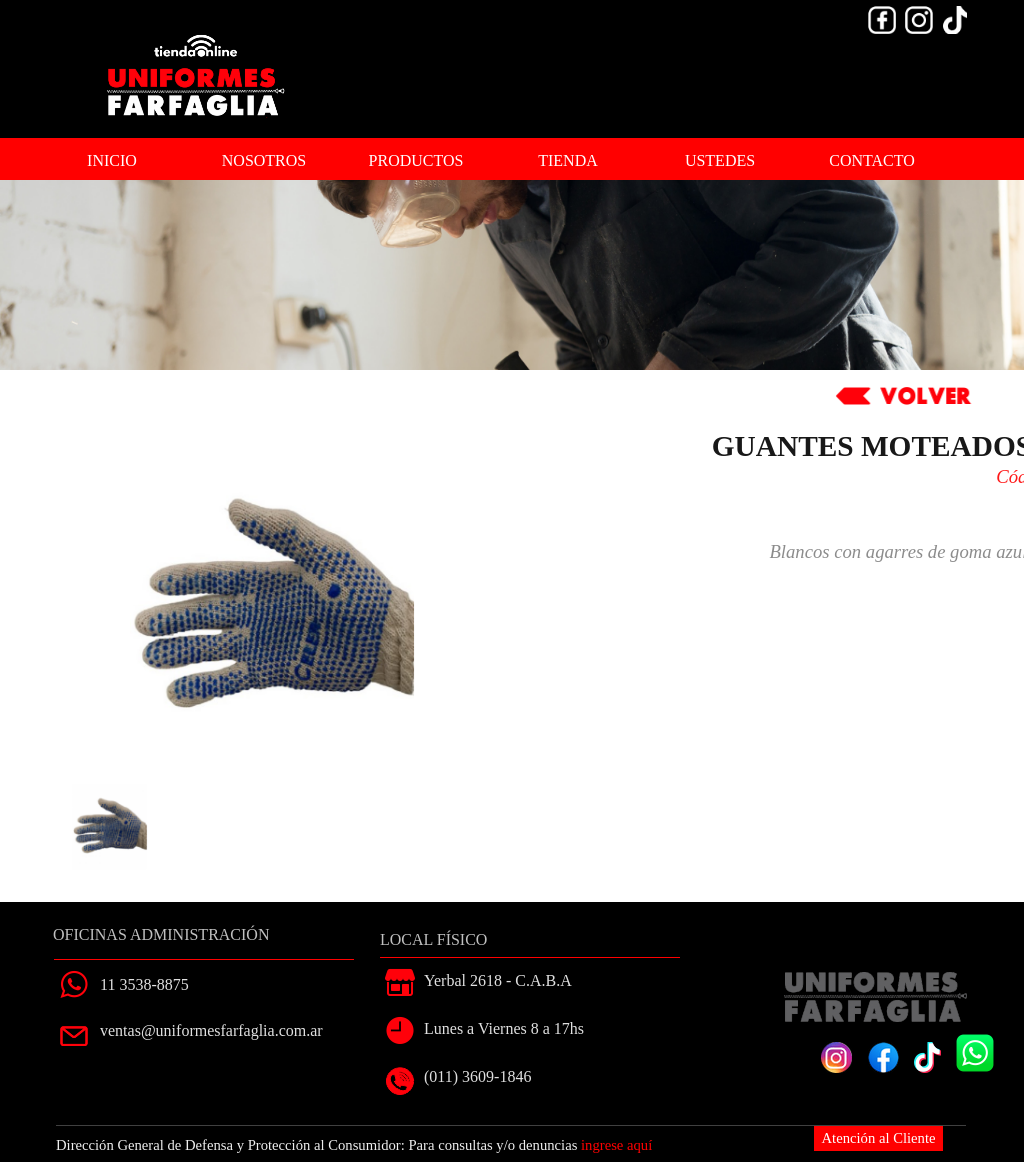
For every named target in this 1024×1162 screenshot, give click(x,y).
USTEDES (720, 160)
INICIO (112, 160)
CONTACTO (872, 160)
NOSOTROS (264, 160)
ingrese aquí (616, 1145)
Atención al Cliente (879, 1138)
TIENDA (568, 160)
